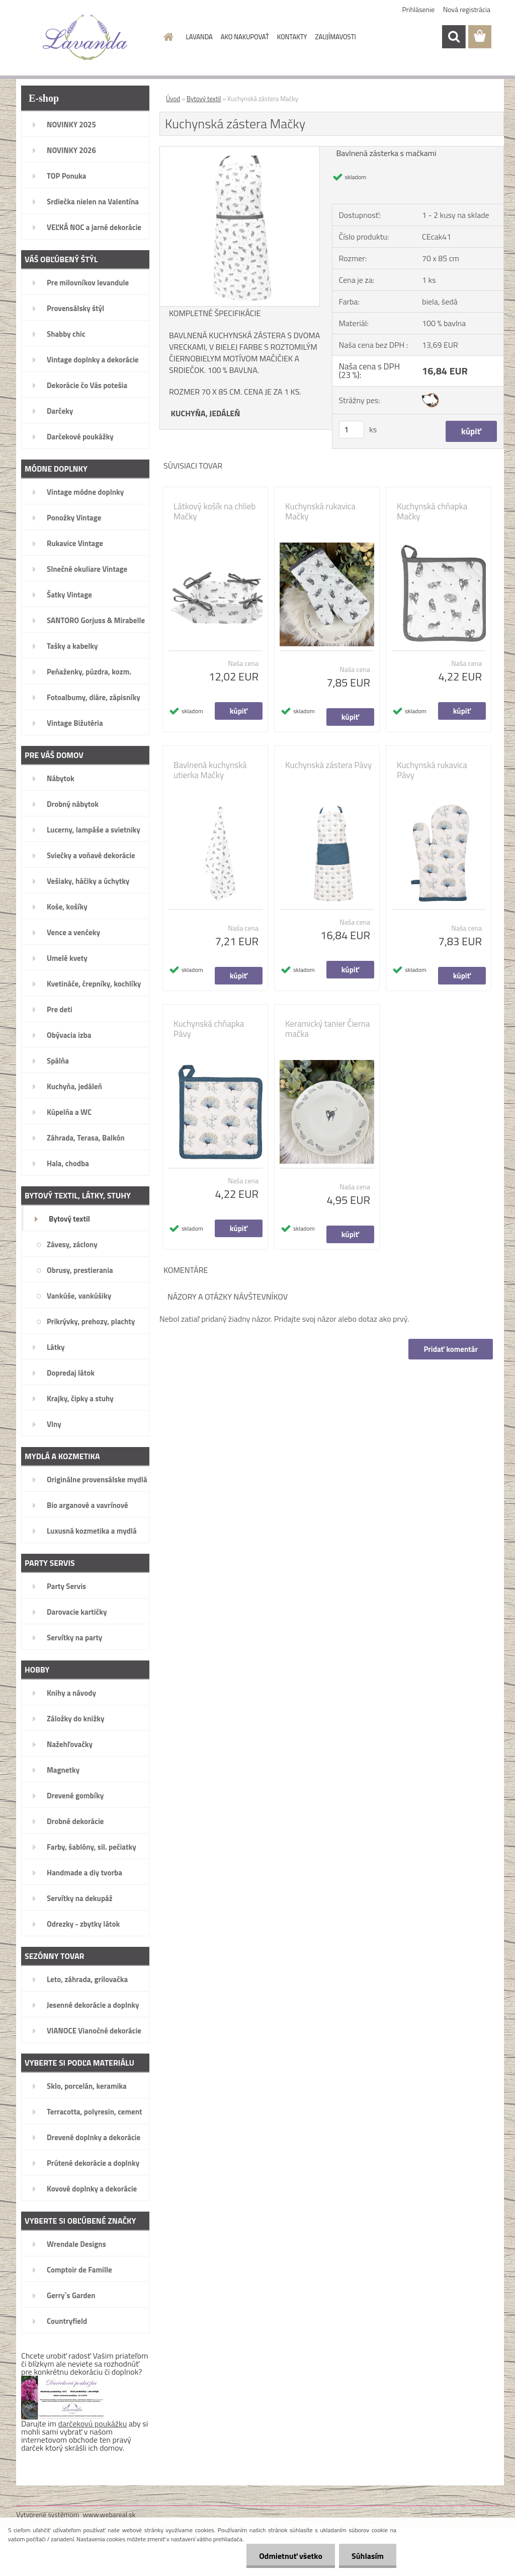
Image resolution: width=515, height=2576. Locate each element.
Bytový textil (204, 99)
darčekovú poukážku (92, 2423)
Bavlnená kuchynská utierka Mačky (210, 770)
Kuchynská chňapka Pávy (209, 1029)
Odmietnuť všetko (290, 2556)
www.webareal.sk (109, 2514)
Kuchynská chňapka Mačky (432, 511)
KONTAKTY (292, 37)
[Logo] (85, 37)
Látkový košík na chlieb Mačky (214, 511)
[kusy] (351, 429)
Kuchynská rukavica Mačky (320, 511)
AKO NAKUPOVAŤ (245, 37)
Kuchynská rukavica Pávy (432, 770)
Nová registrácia (466, 9)
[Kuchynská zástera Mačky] (239, 150)
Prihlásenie (418, 9)
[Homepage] (167, 36)
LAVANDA (199, 37)
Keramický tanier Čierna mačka (327, 1029)
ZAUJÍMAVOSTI (335, 37)
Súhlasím (368, 2556)
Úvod (173, 99)
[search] (453, 36)
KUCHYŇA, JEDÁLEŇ (205, 413)
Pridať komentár (450, 1349)
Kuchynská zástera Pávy (328, 765)
